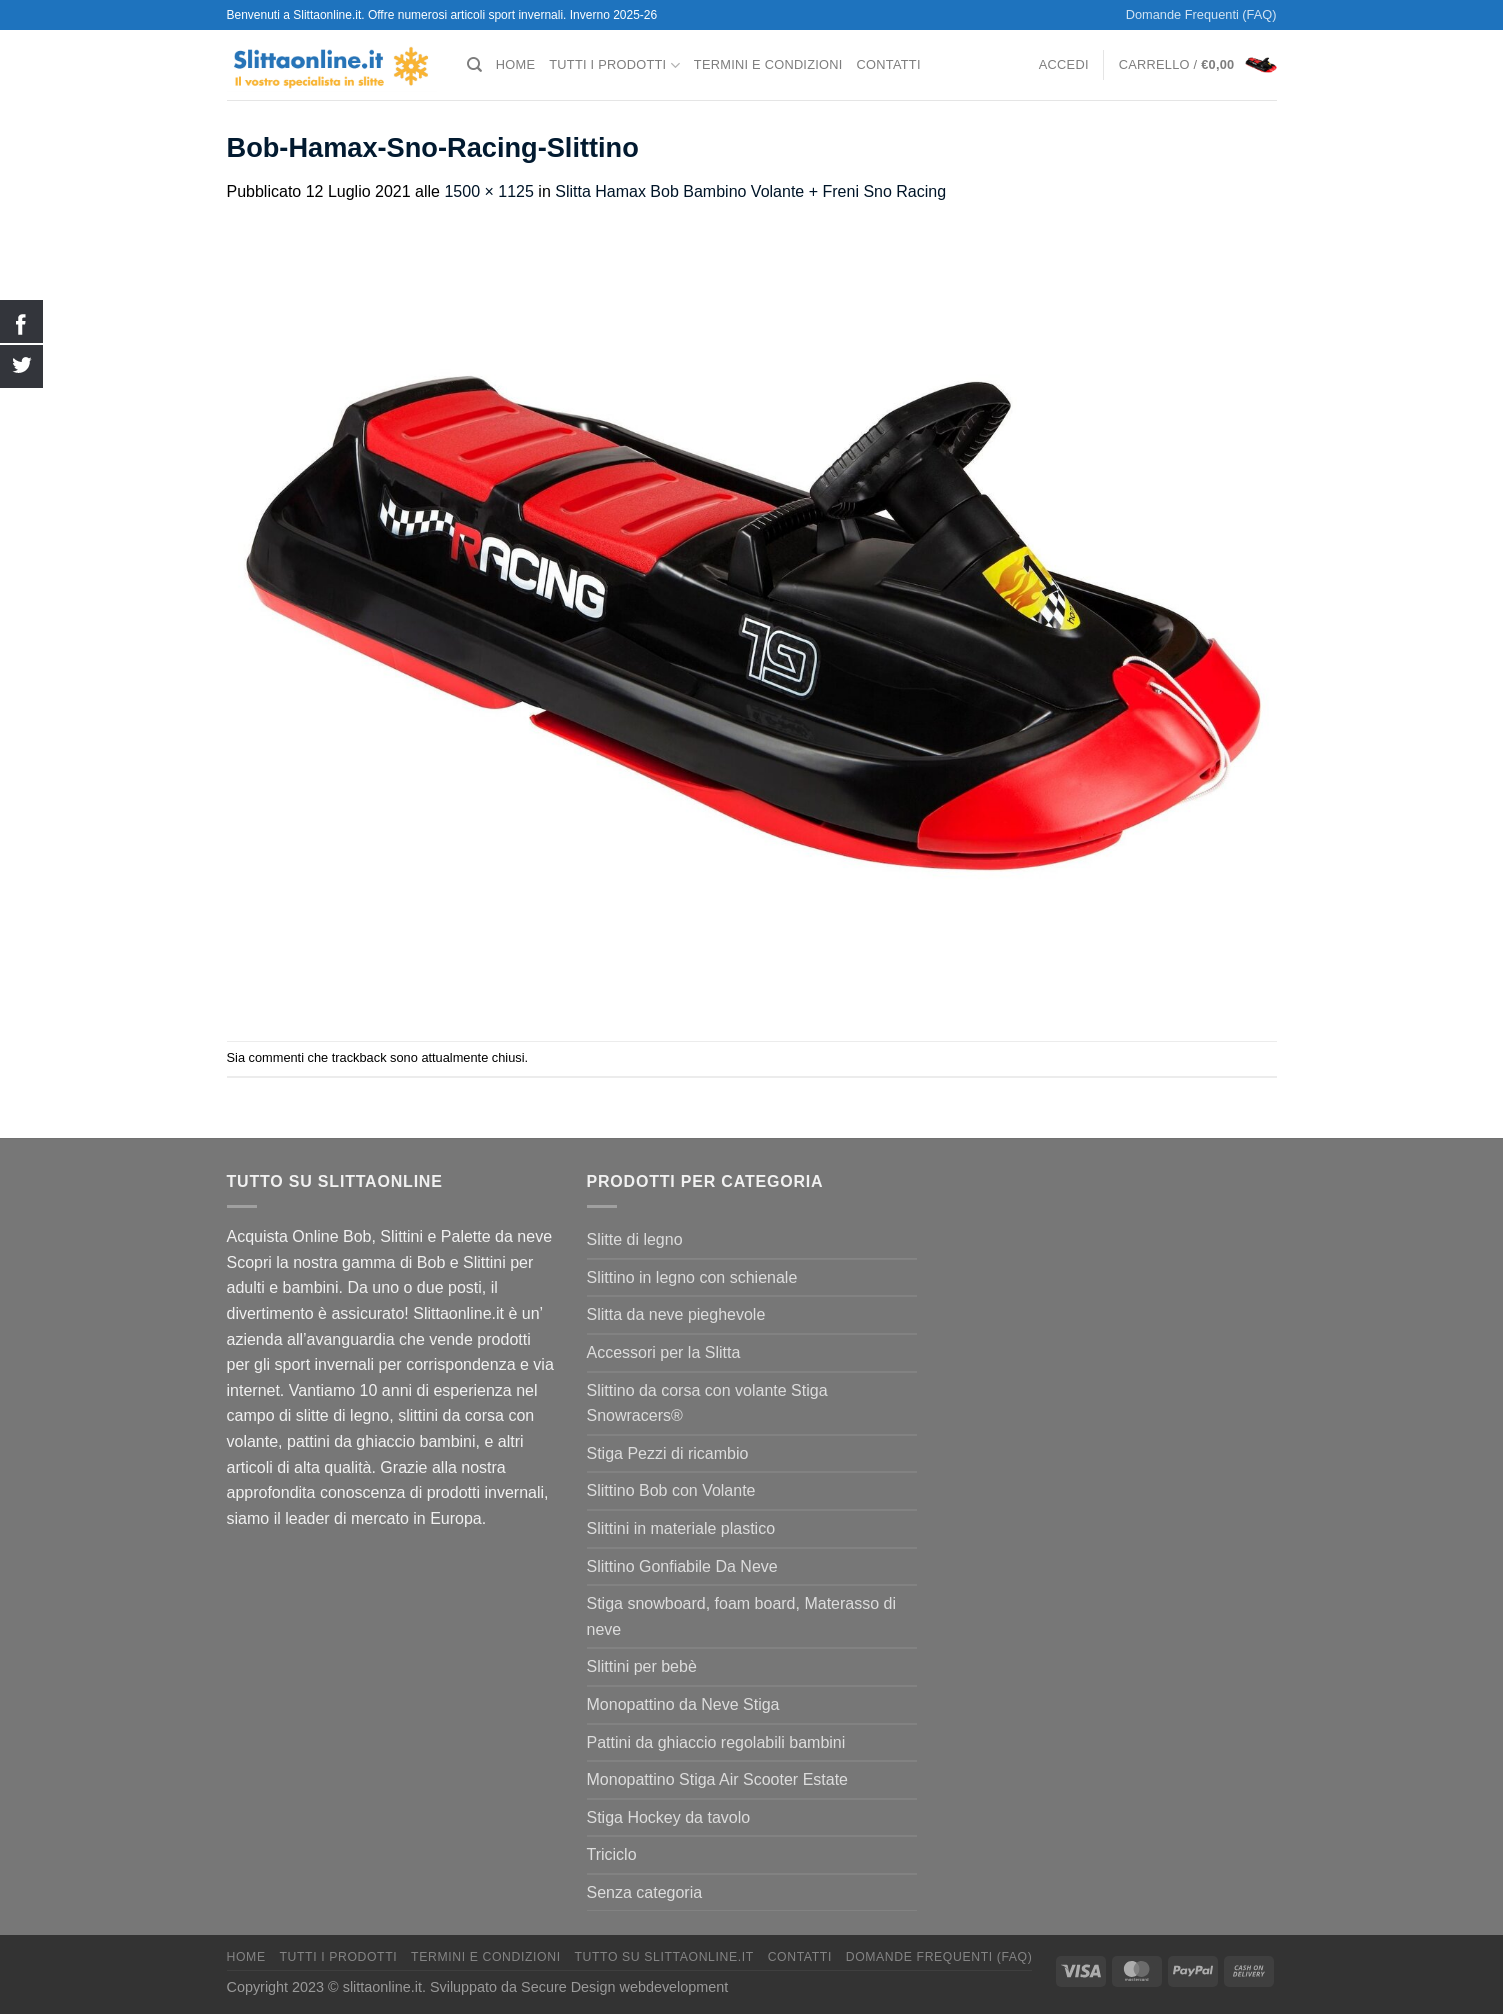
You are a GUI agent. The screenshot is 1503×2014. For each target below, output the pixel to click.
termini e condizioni (768, 64)
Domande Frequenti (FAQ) (1201, 14)
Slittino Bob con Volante (671, 1490)
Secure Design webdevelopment (624, 1987)
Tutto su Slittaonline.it (663, 1957)
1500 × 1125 (488, 191)
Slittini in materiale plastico (681, 1528)
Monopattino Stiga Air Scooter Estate (717, 1779)
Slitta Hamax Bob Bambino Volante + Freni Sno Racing (750, 191)
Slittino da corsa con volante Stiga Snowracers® (707, 1403)
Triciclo (612, 1854)
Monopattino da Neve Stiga (683, 1704)
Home (515, 64)
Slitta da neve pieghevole (676, 1314)
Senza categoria (645, 1892)
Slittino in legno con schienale (692, 1277)
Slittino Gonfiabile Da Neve (682, 1566)
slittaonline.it (382, 1987)
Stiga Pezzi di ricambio (668, 1453)
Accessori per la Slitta (664, 1352)
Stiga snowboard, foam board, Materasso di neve (742, 1616)
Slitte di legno (635, 1239)
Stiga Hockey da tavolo (669, 1817)
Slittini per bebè (642, 1666)
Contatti (889, 64)
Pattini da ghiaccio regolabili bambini (716, 1742)
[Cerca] (474, 65)
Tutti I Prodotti (614, 65)
